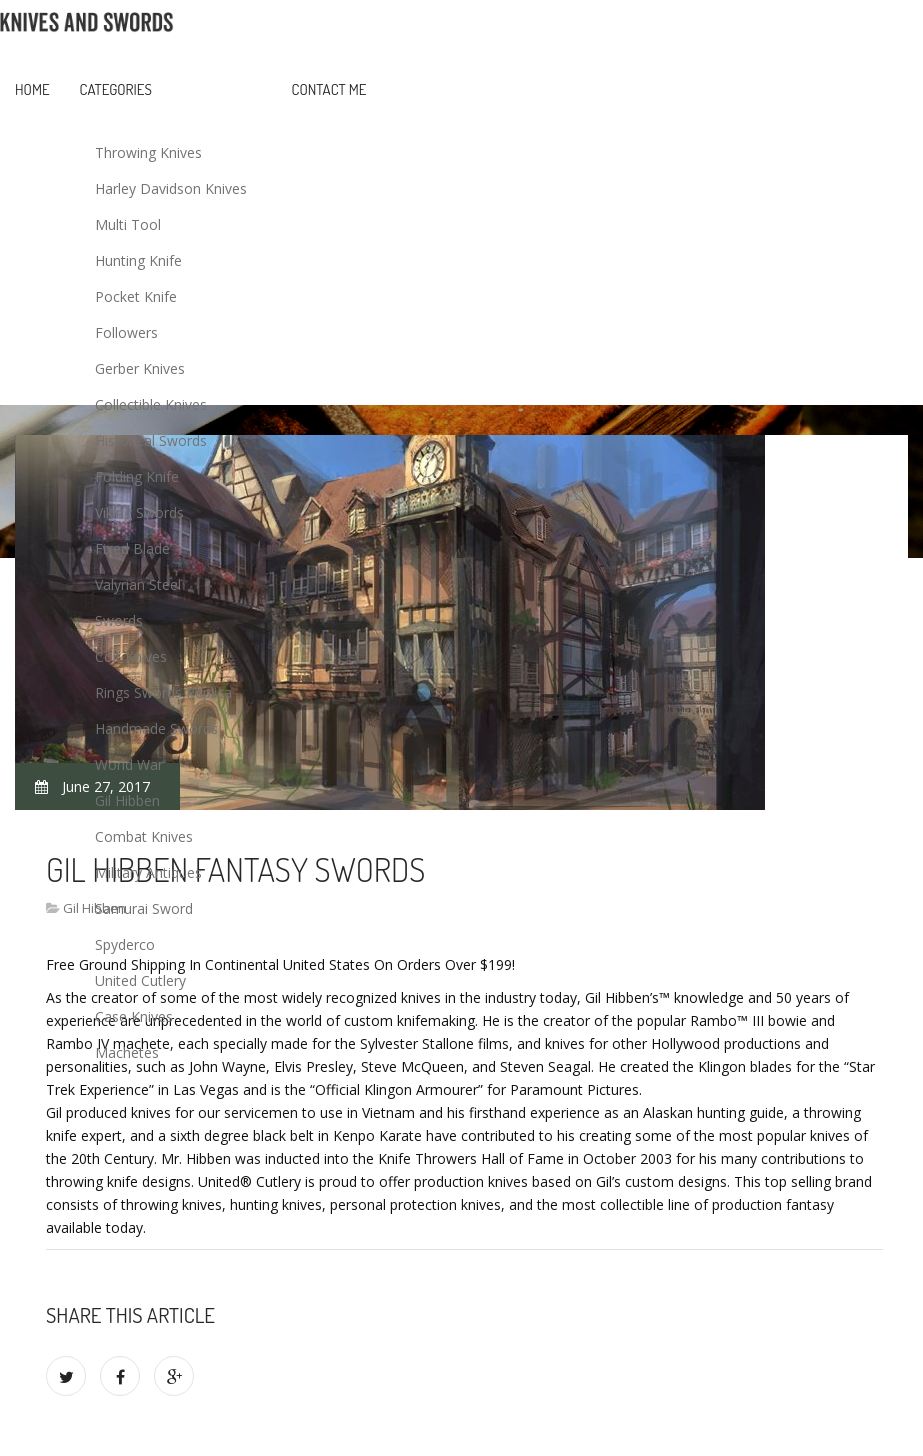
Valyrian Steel (138, 584)
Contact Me (329, 89)
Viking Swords (139, 512)
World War (129, 764)
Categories (116, 89)
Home (32, 89)
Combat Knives (144, 836)
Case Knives (134, 1016)
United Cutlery (140, 980)
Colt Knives (131, 656)
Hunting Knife (138, 260)
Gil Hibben (127, 800)
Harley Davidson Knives (171, 188)
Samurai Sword (144, 908)
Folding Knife (137, 476)
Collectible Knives (151, 404)
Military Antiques (148, 872)
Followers (126, 332)
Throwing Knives (148, 152)
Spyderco (125, 944)
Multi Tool (128, 224)
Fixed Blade (132, 548)
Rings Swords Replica (163, 692)
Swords (119, 620)
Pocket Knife (136, 296)
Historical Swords (151, 440)
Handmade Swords (156, 728)
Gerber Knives (140, 368)
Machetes (127, 1052)
